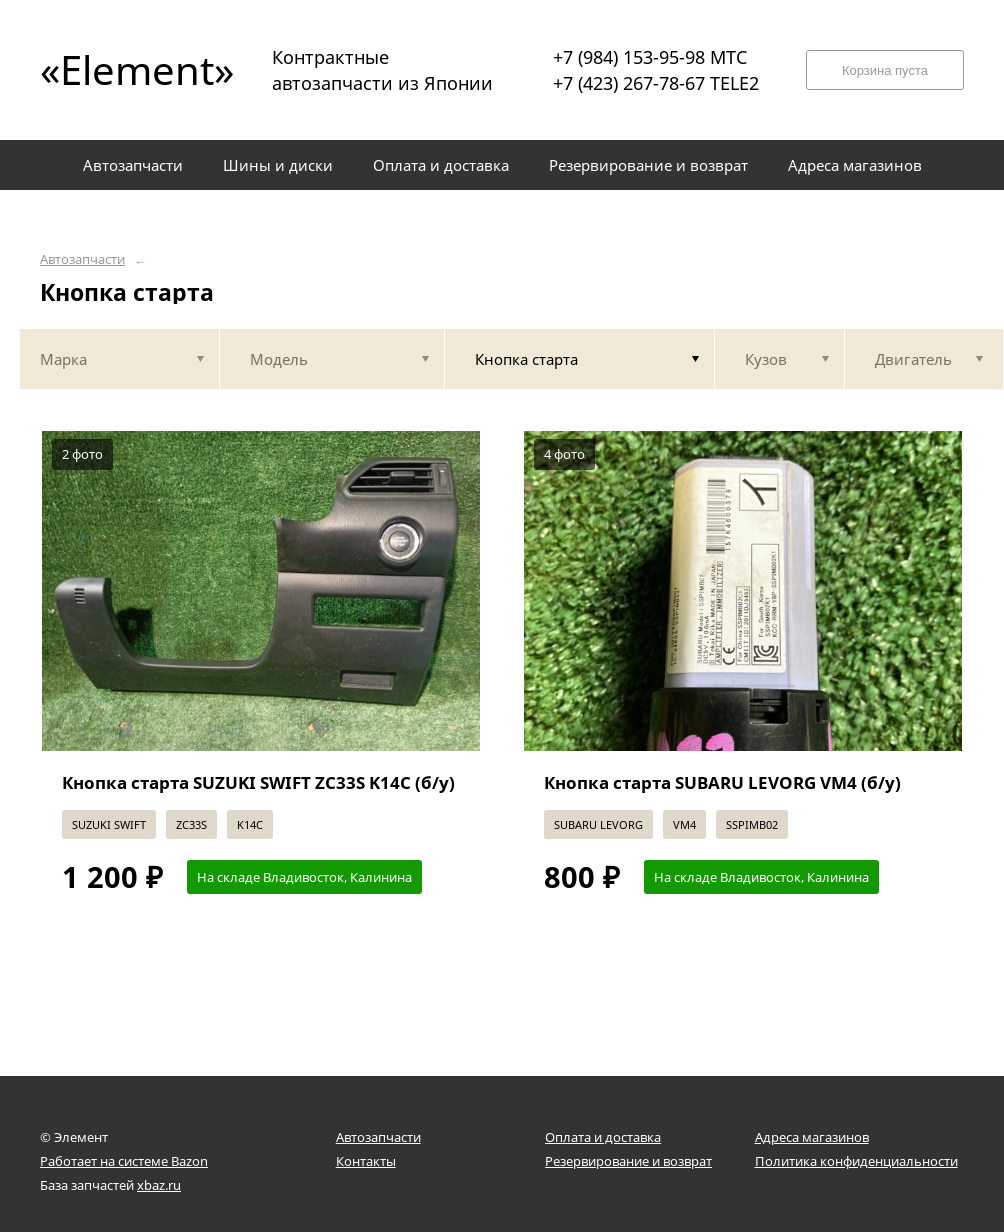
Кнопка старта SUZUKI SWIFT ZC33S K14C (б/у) (258, 782)
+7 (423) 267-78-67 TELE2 (656, 83)
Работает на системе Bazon (124, 1161)
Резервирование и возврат (628, 1161)
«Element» (130, 69)
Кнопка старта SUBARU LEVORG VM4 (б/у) (722, 782)
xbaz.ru (159, 1185)
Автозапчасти (82, 259)
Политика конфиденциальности (856, 1161)
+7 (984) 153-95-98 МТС (650, 57)
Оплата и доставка (603, 1137)
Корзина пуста (885, 70)
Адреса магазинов (812, 1137)
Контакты (366, 1161)
